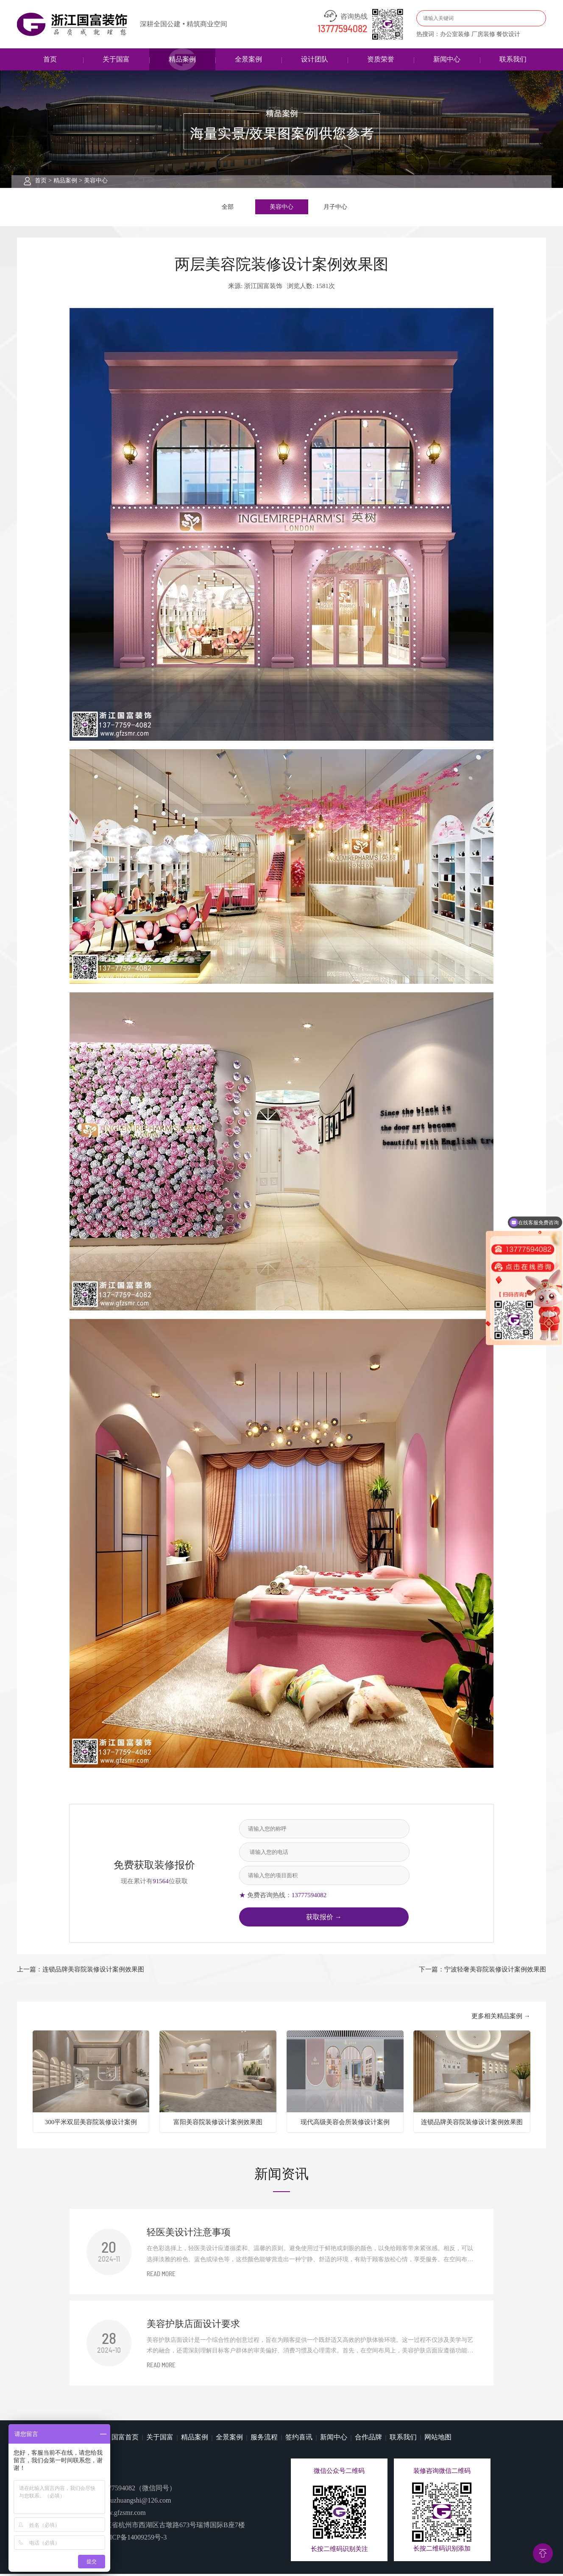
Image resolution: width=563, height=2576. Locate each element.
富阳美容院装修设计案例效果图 (217, 2124)
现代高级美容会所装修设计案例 (345, 2124)
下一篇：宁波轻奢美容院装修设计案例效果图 (482, 1971)
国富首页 (125, 2438)
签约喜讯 (298, 2438)
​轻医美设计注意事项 (189, 2234)
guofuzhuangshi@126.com (134, 2502)
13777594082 (343, 29)
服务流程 (264, 2438)
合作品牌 (368, 2438)
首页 (50, 59)
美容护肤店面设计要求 (193, 2325)
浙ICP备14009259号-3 (135, 2538)
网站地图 (438, 2438)
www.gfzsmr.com (122, 2514)
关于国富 (116, 59)
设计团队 (314, 59)
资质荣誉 (380, 59)
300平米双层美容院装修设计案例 (91, 2124)
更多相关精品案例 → (500, 2018)
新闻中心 (446, 59)
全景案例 (248, 59)
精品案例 (182, 59)
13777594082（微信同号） (137, 2490)
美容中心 (96, 180)
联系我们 (513, 59)
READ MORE (161, 2276)
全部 (227, 207)
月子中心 (335, 207)
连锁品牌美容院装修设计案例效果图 (472, 2124)
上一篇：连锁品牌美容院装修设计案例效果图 (80, 1971)
